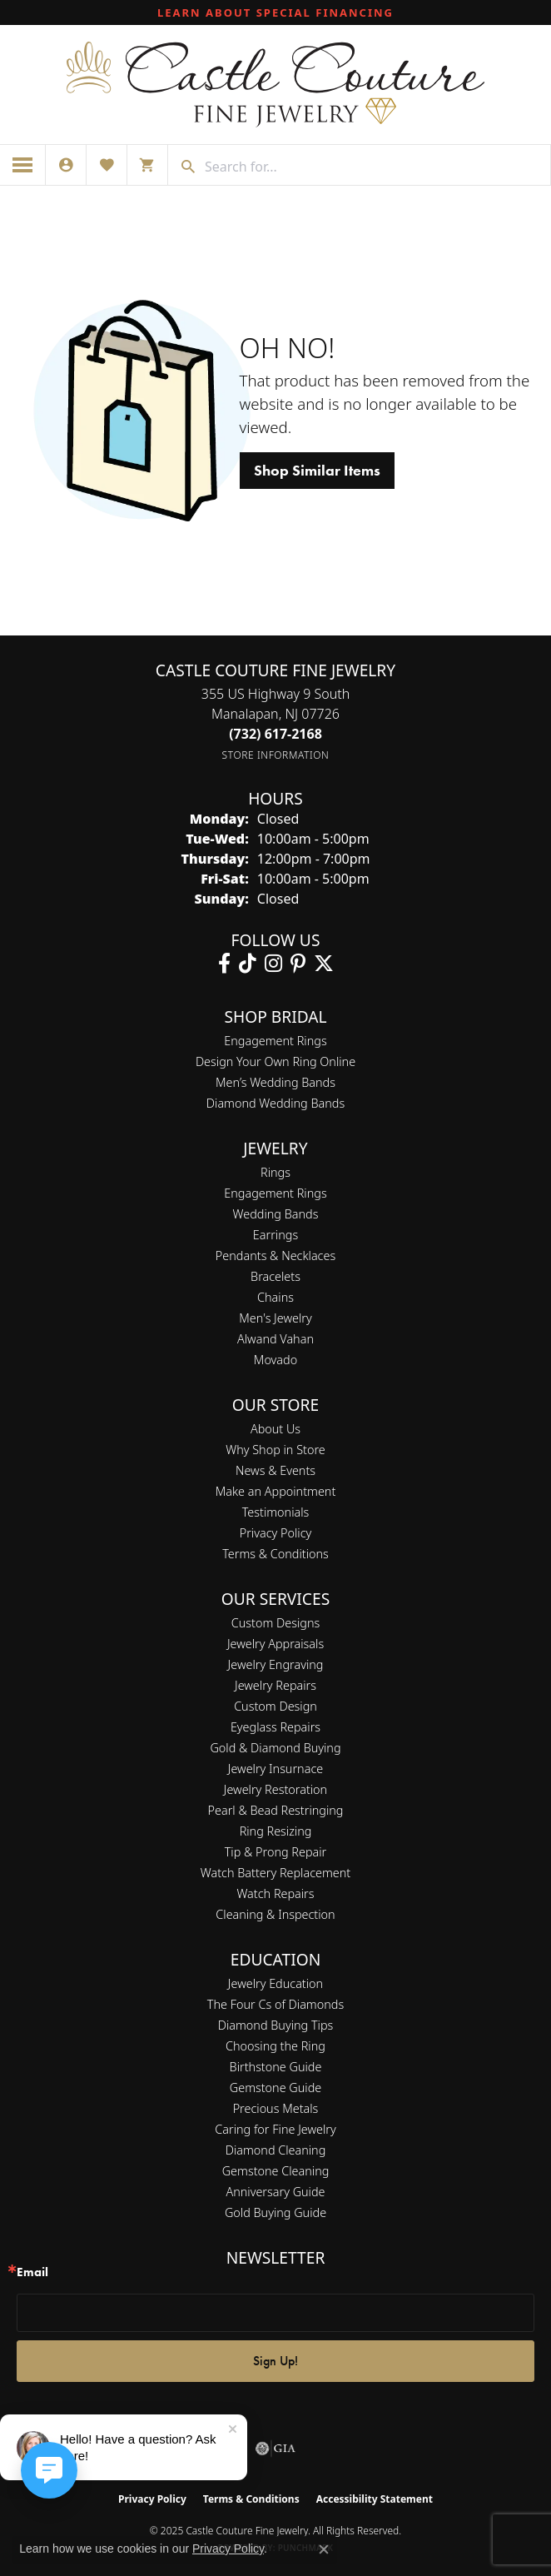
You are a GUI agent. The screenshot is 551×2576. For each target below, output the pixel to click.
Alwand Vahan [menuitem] (275, 1339)
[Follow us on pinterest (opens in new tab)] (297, 964)
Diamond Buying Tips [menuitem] (276, 2025)
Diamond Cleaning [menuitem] (276, 2150)
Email (32, 2272)
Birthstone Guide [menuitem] (276, 2067)
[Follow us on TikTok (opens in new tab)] (247, 964)
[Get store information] (276, 755)
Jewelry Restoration (275, 1789)
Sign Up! (275, 2360)
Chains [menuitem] (275, 1297)
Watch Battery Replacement (275, 1873)
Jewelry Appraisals (275, 1644)
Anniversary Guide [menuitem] (275, 2192)
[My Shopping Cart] (147, 165)
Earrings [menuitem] (275, 1235)
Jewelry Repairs (275, 1685)
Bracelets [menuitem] (275, 1276)
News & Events (275, 1470)
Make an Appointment (276, 1491)
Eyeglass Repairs (275, 1727)
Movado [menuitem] (275, 1360)
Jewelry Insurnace (275, 1768)
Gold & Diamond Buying (275, 1748)
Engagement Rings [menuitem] (275, 1193)
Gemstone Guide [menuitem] (275, 2087)
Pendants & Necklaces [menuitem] (275, 1255)
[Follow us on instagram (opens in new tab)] (273, 964)
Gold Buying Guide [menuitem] (275, 2212)
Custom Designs (275, 1623)
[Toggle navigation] (23, 165)
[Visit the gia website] (275, 2448)
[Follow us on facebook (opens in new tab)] (224, 964)
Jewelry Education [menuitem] (275, 1983)
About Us (275, 1429)
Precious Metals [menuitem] (276, 2108)
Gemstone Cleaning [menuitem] (276, 2171)
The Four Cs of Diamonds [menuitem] (275, 2004)
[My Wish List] (107, 165)
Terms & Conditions (275, 1554)
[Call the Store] (275, 734)
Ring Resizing (276, 1831)
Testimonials (276, 1512)
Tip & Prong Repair (276, 1852)
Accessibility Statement (374, 2499)
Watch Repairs (275, 1893)
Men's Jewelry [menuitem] (275, 1318)
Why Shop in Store (275, 1449)
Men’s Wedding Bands (275, 1082)
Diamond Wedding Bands (275, 1103)
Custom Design (275, 1706)
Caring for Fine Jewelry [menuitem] (275, 2129)
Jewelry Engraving (276, 1664)
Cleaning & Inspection (275, 1914)
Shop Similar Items (317, 470)
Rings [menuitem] (275, 1172)
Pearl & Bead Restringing (276, 1810)
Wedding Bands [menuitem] (276, 1214)
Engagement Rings (275, 1041)
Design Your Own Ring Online (275, 1061)
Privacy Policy (276, 1533)
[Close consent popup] (324, 2549)
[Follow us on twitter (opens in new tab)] (324, 964)
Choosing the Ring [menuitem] (275, 2046)
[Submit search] (182, 167)
